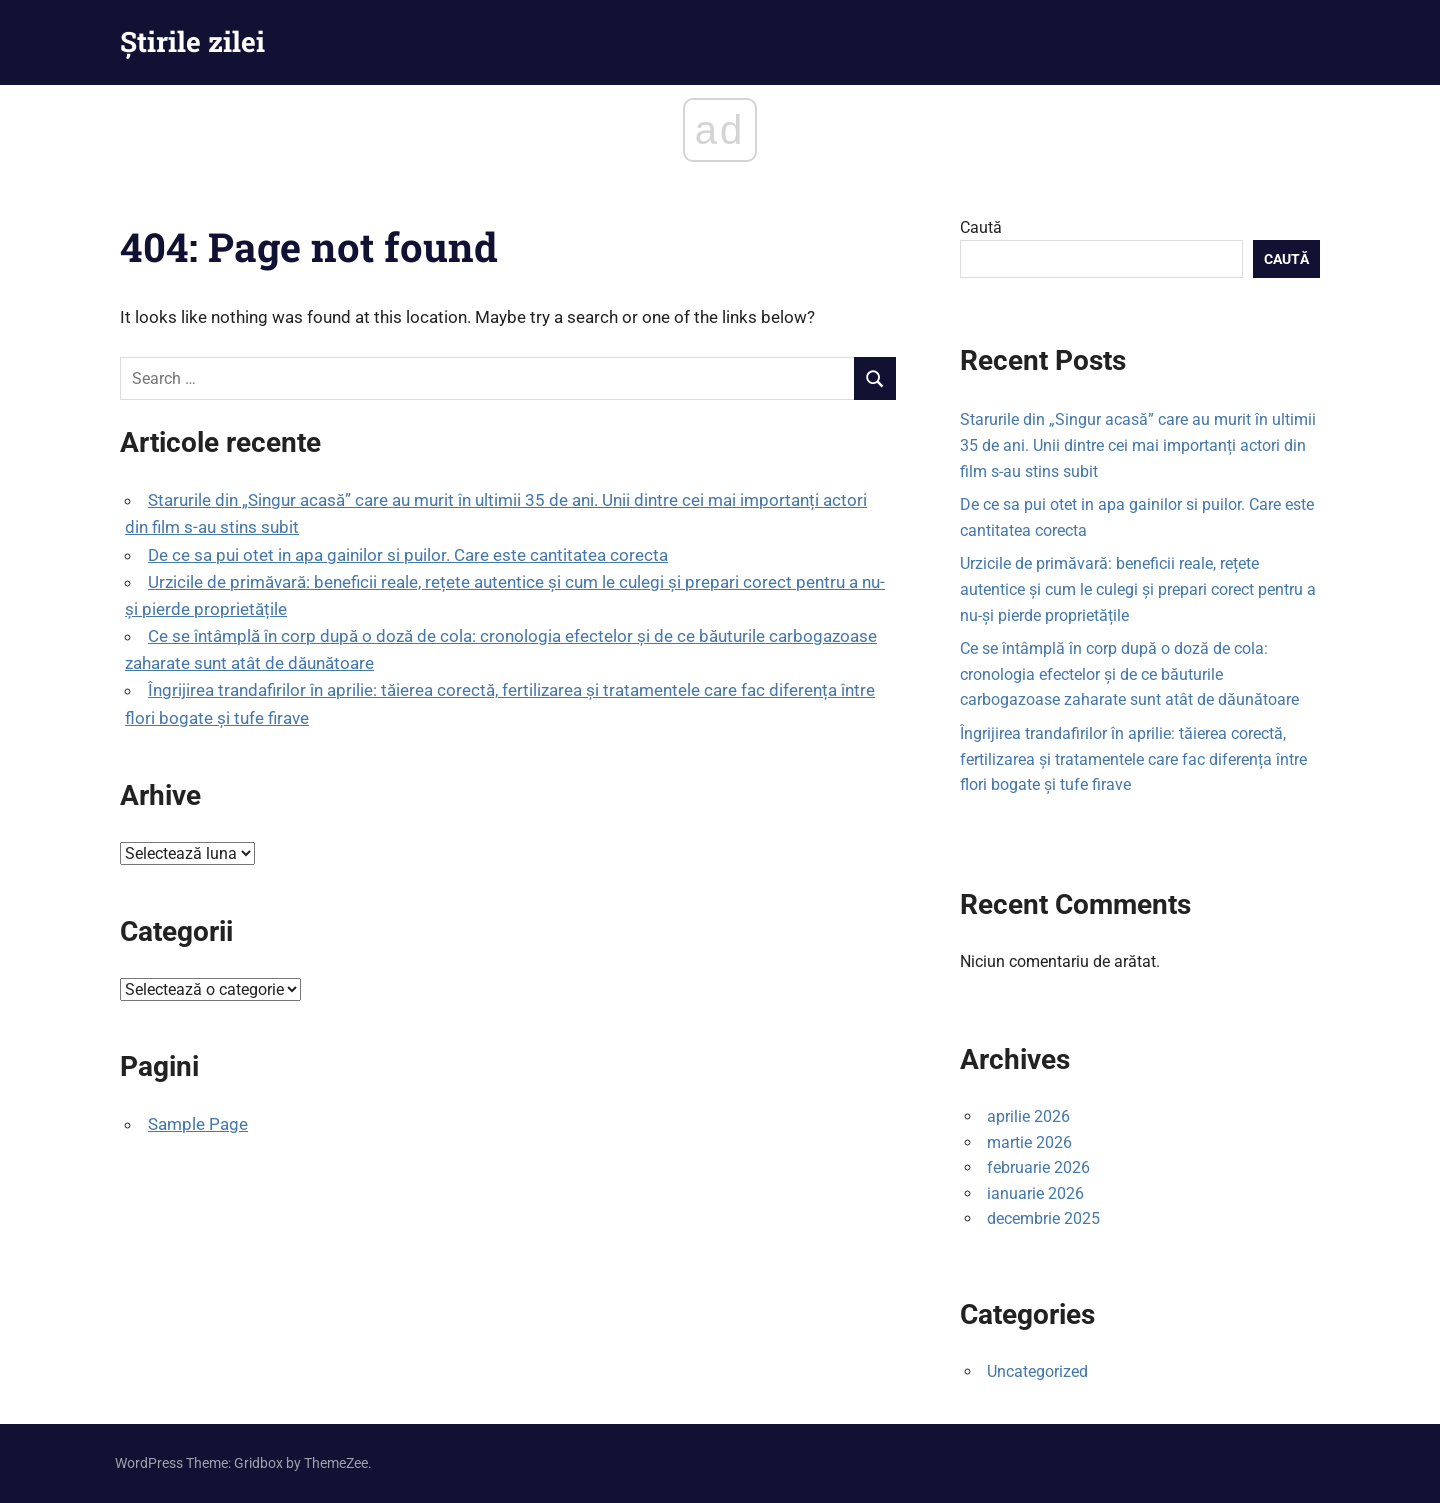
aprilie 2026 (1028, 1116)
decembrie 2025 (1043, 1218)
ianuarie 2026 (1035, 1193)
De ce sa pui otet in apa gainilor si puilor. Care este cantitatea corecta (408, 555)
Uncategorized (1037, 1371)
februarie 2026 (1038, 1167)
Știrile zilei (192, 41)
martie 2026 (1029, 1142)
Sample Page (198, 1124)
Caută (981, 227)
